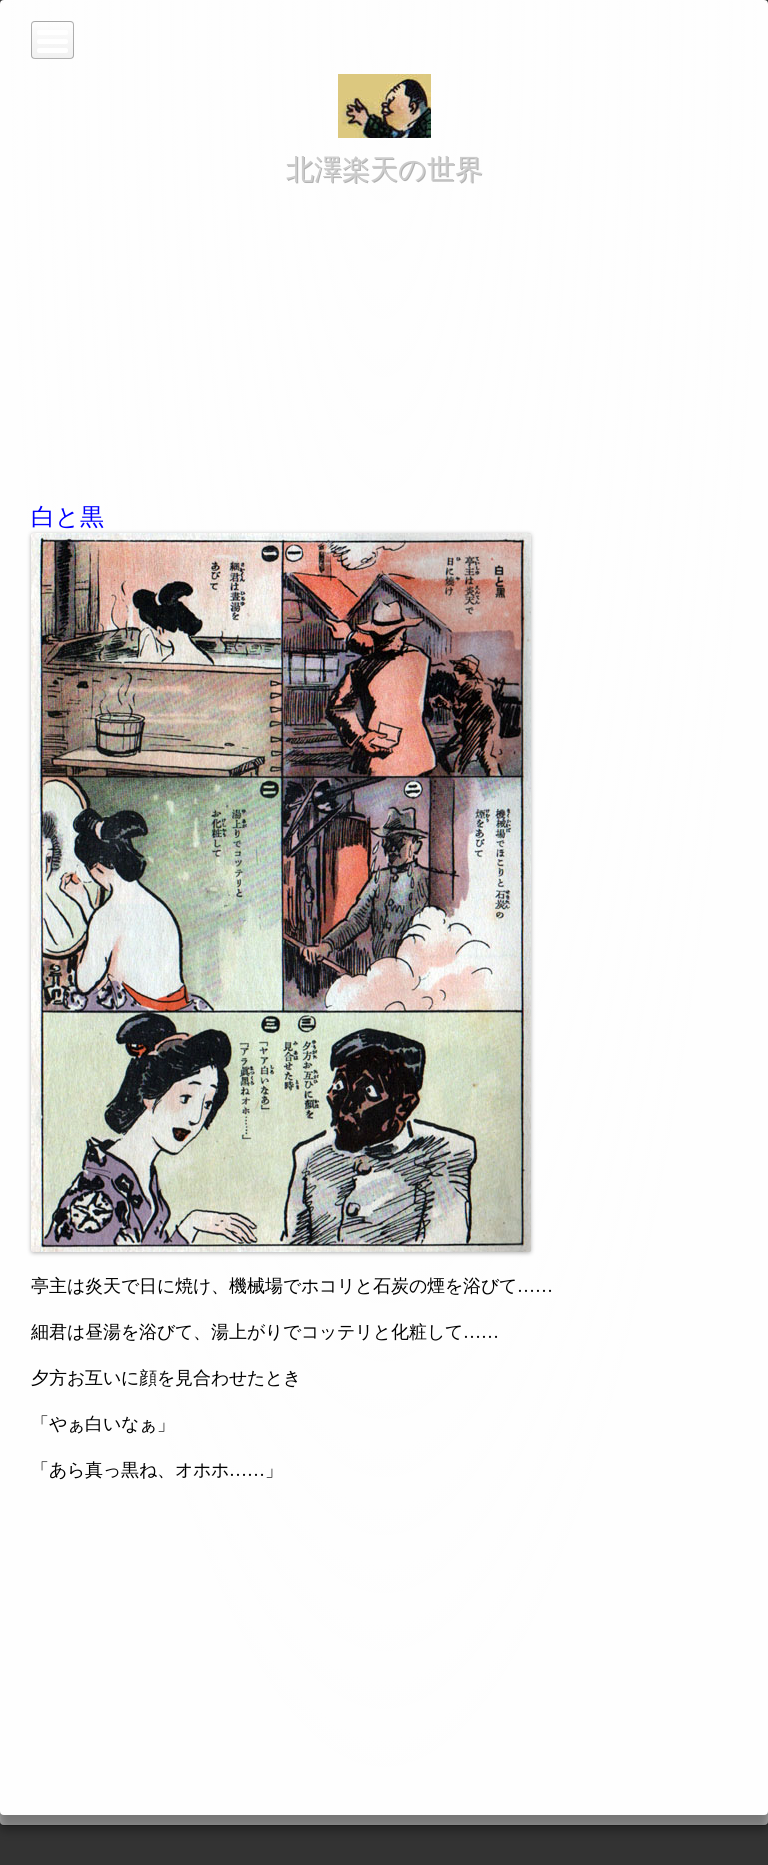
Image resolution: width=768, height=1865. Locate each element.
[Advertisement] (384, 339)
